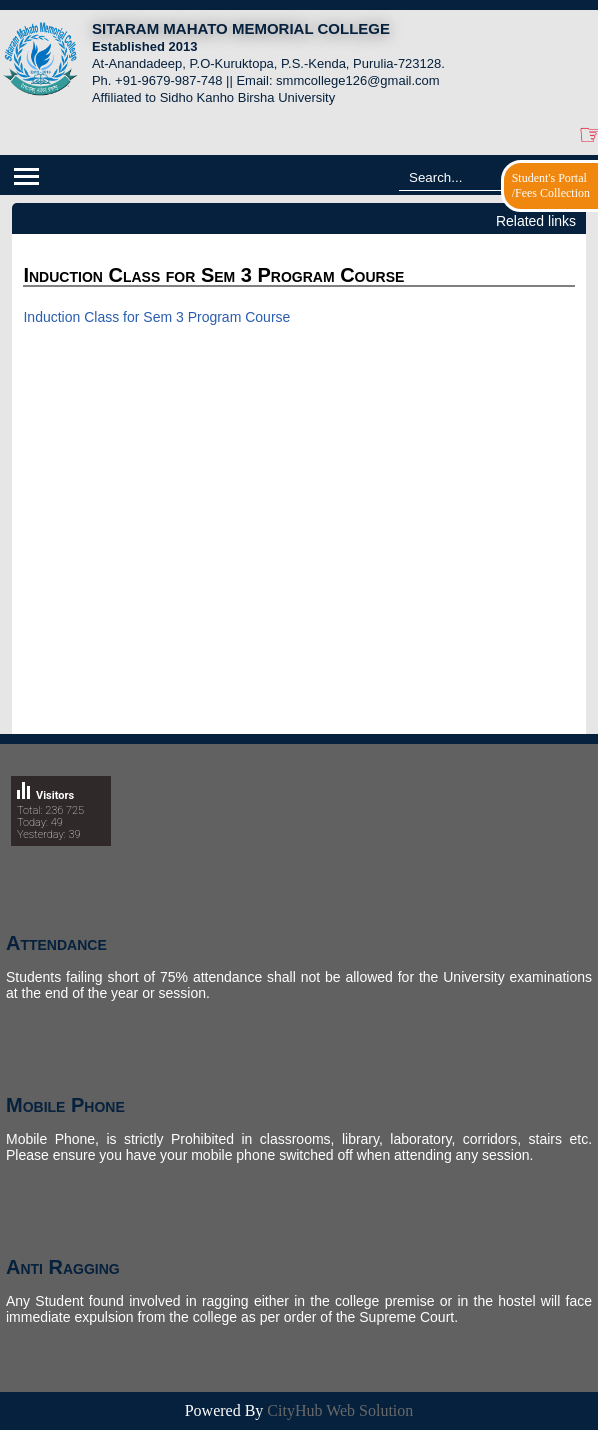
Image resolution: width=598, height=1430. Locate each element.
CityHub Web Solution (340, 1410)
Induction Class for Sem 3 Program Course (156, 317)
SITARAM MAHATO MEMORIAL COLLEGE (241, 28)
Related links (536, 221)
